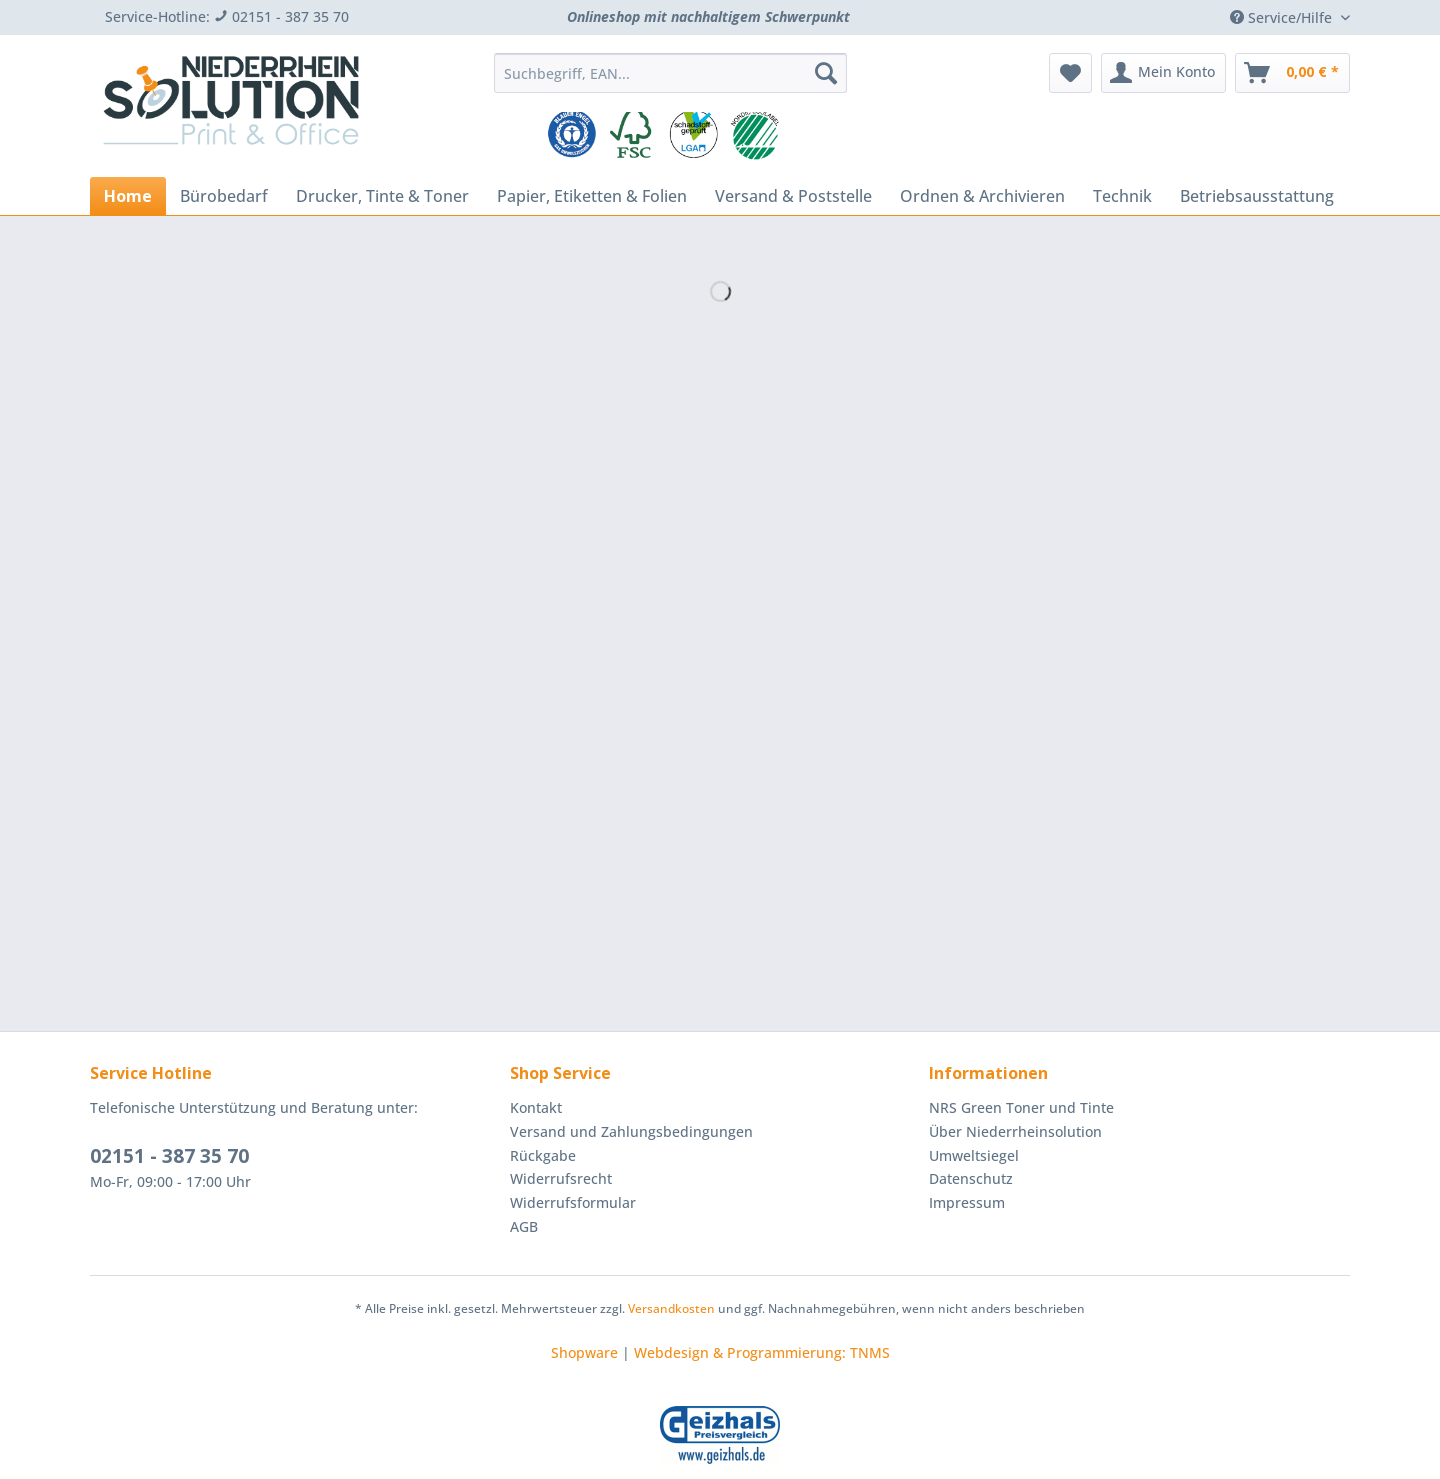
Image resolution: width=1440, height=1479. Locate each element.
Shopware (584, 1352)
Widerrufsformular (573, 1202)
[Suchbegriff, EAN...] (670, 73)
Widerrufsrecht (561, 1178)
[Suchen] (826, 73)
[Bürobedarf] (224, 196)
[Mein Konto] (1163, 73)
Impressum (967, 1202)
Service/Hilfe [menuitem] (1283, 17)
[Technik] (1122, 196)
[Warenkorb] (1292, 73)
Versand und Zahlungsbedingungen (631, 1131)
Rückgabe (543, 1155)
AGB (524, 1226)
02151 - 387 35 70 (169, 1156)
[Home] (128, 196)
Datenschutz (971, 1178)
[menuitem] (670, 82)
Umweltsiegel (974, 1155)
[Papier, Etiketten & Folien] (592, 196)
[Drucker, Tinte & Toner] (382, 196)
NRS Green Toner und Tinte (1021, 1107)
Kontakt (536, 1107)
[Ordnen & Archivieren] (982, 196)
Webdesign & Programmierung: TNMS (762, 1352)
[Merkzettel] (1070, 73)
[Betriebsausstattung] (1257, 196)
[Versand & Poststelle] (793, 196)
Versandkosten (671, 1308)
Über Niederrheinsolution (1015, 1131)
